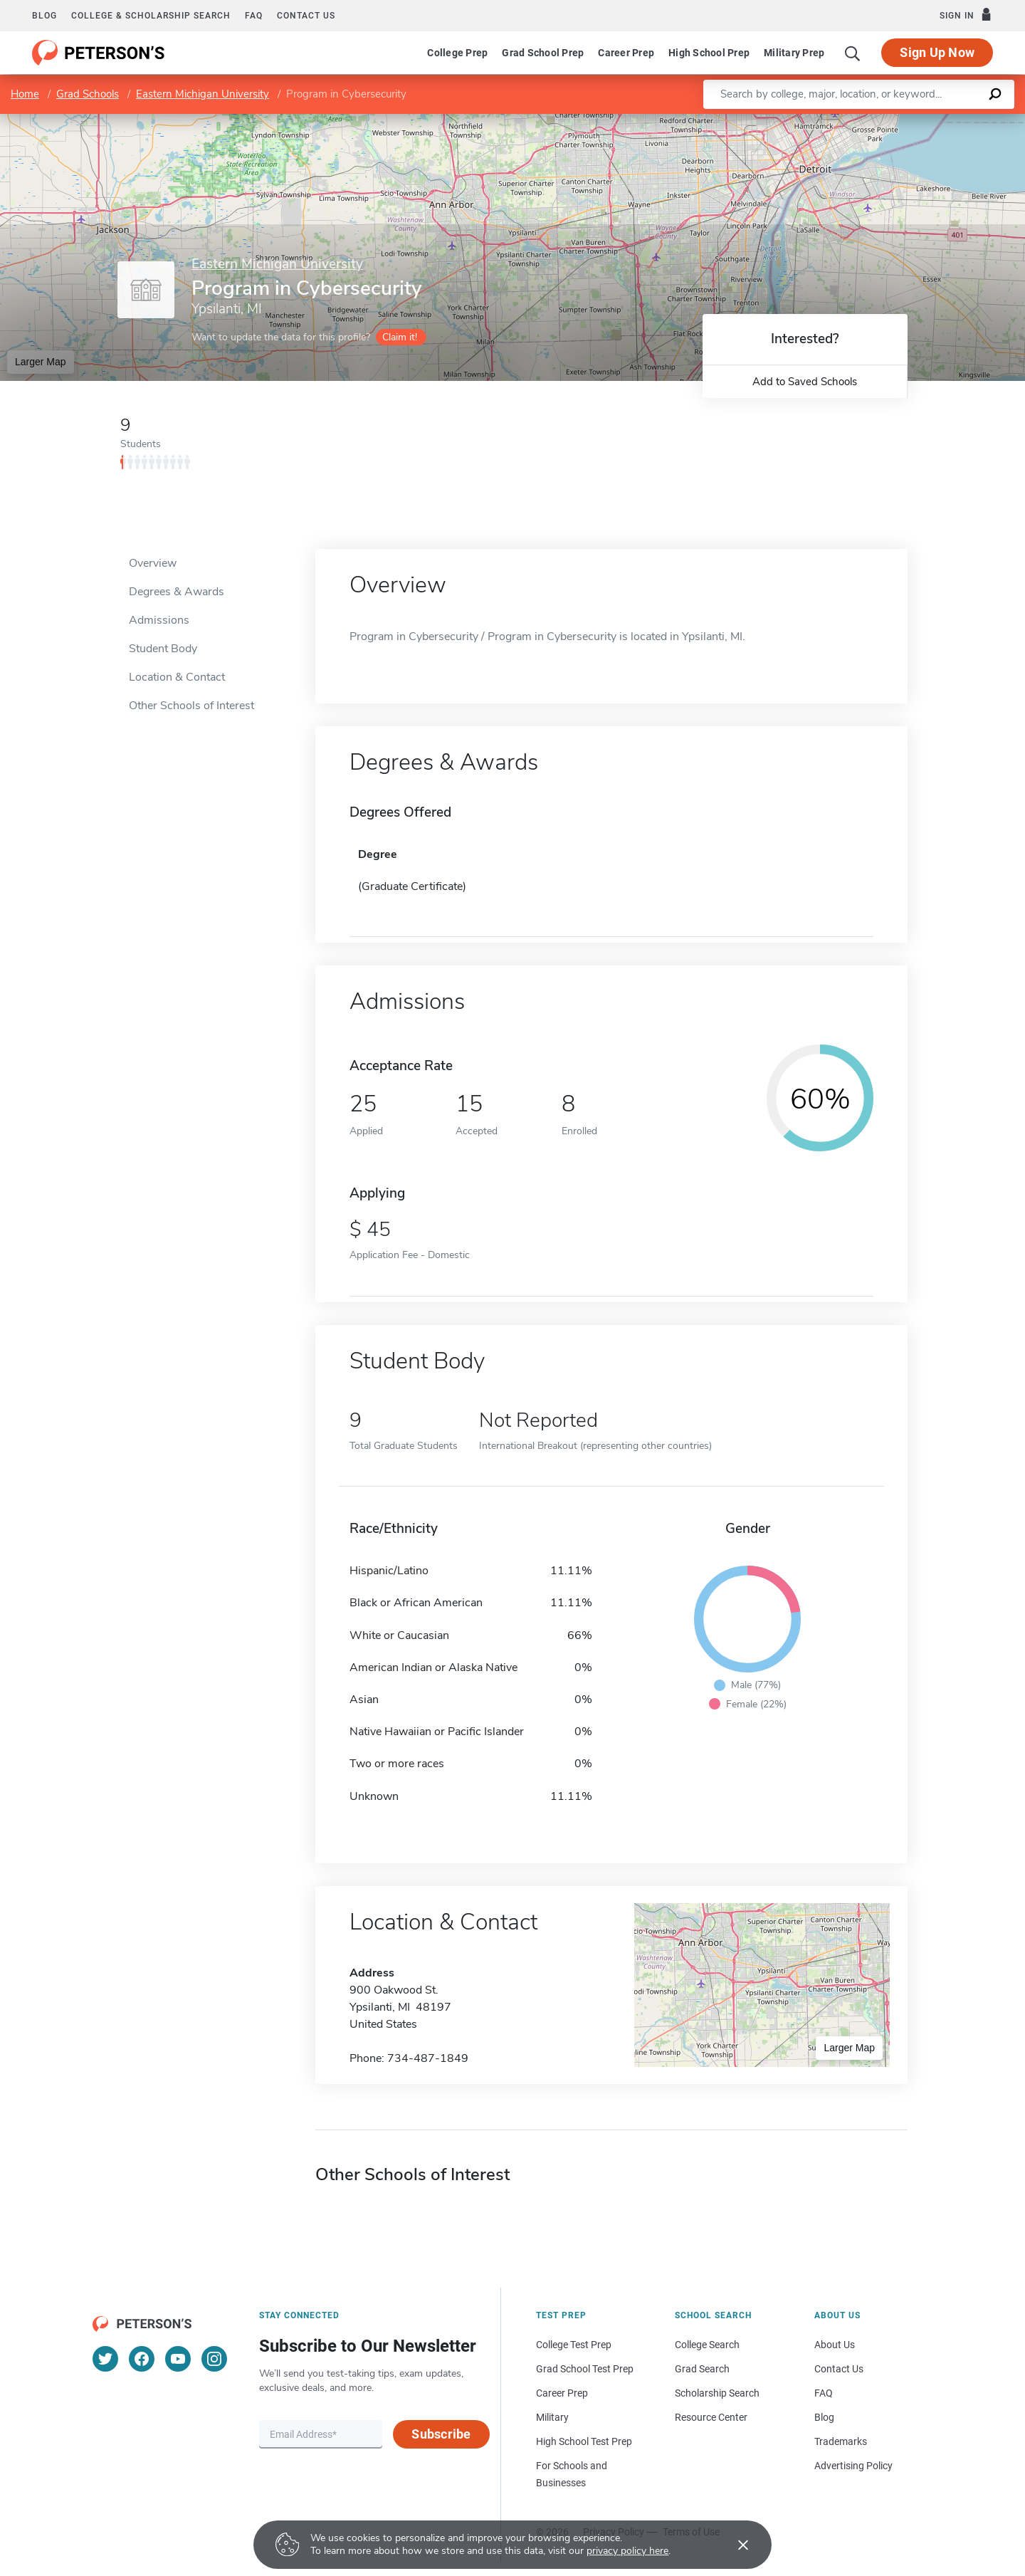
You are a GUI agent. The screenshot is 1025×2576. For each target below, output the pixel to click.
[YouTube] (178, 2359)
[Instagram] (214, 2359)
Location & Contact (177, 677)
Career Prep (626, 52)
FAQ (254, 16)
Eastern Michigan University (202, 94)
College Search (707, 2344)
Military (552, 2417)
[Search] (853, 52)
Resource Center (711, 2417)
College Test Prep (573, 2344)
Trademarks (840, 2441)
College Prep (457, 52)
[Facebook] (141, 2359)
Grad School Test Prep (585, 2369)
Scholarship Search (717, 2393)
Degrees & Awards (176, 592)
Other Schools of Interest (191, 705)
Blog (44, 16)
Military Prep (794, 52)
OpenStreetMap (928, 121)
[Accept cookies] (733, 2544)
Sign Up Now (937, 52)
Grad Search (702, 2369)
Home (25, 94)
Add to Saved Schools (804, 382)
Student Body (163, 648)
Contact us (306, 16)
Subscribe (441, 2433)
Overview (153, 563)
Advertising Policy (853, 2465)
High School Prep (709, 52)
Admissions (159, 620)
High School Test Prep (584, 2441)
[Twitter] (105, 2359)
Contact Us (838, 2369)
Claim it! (399, 337)
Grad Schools (87, 94)
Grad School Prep (543, 52)
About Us (834, 2344)
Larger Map (40, 361)
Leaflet (859, 121)
